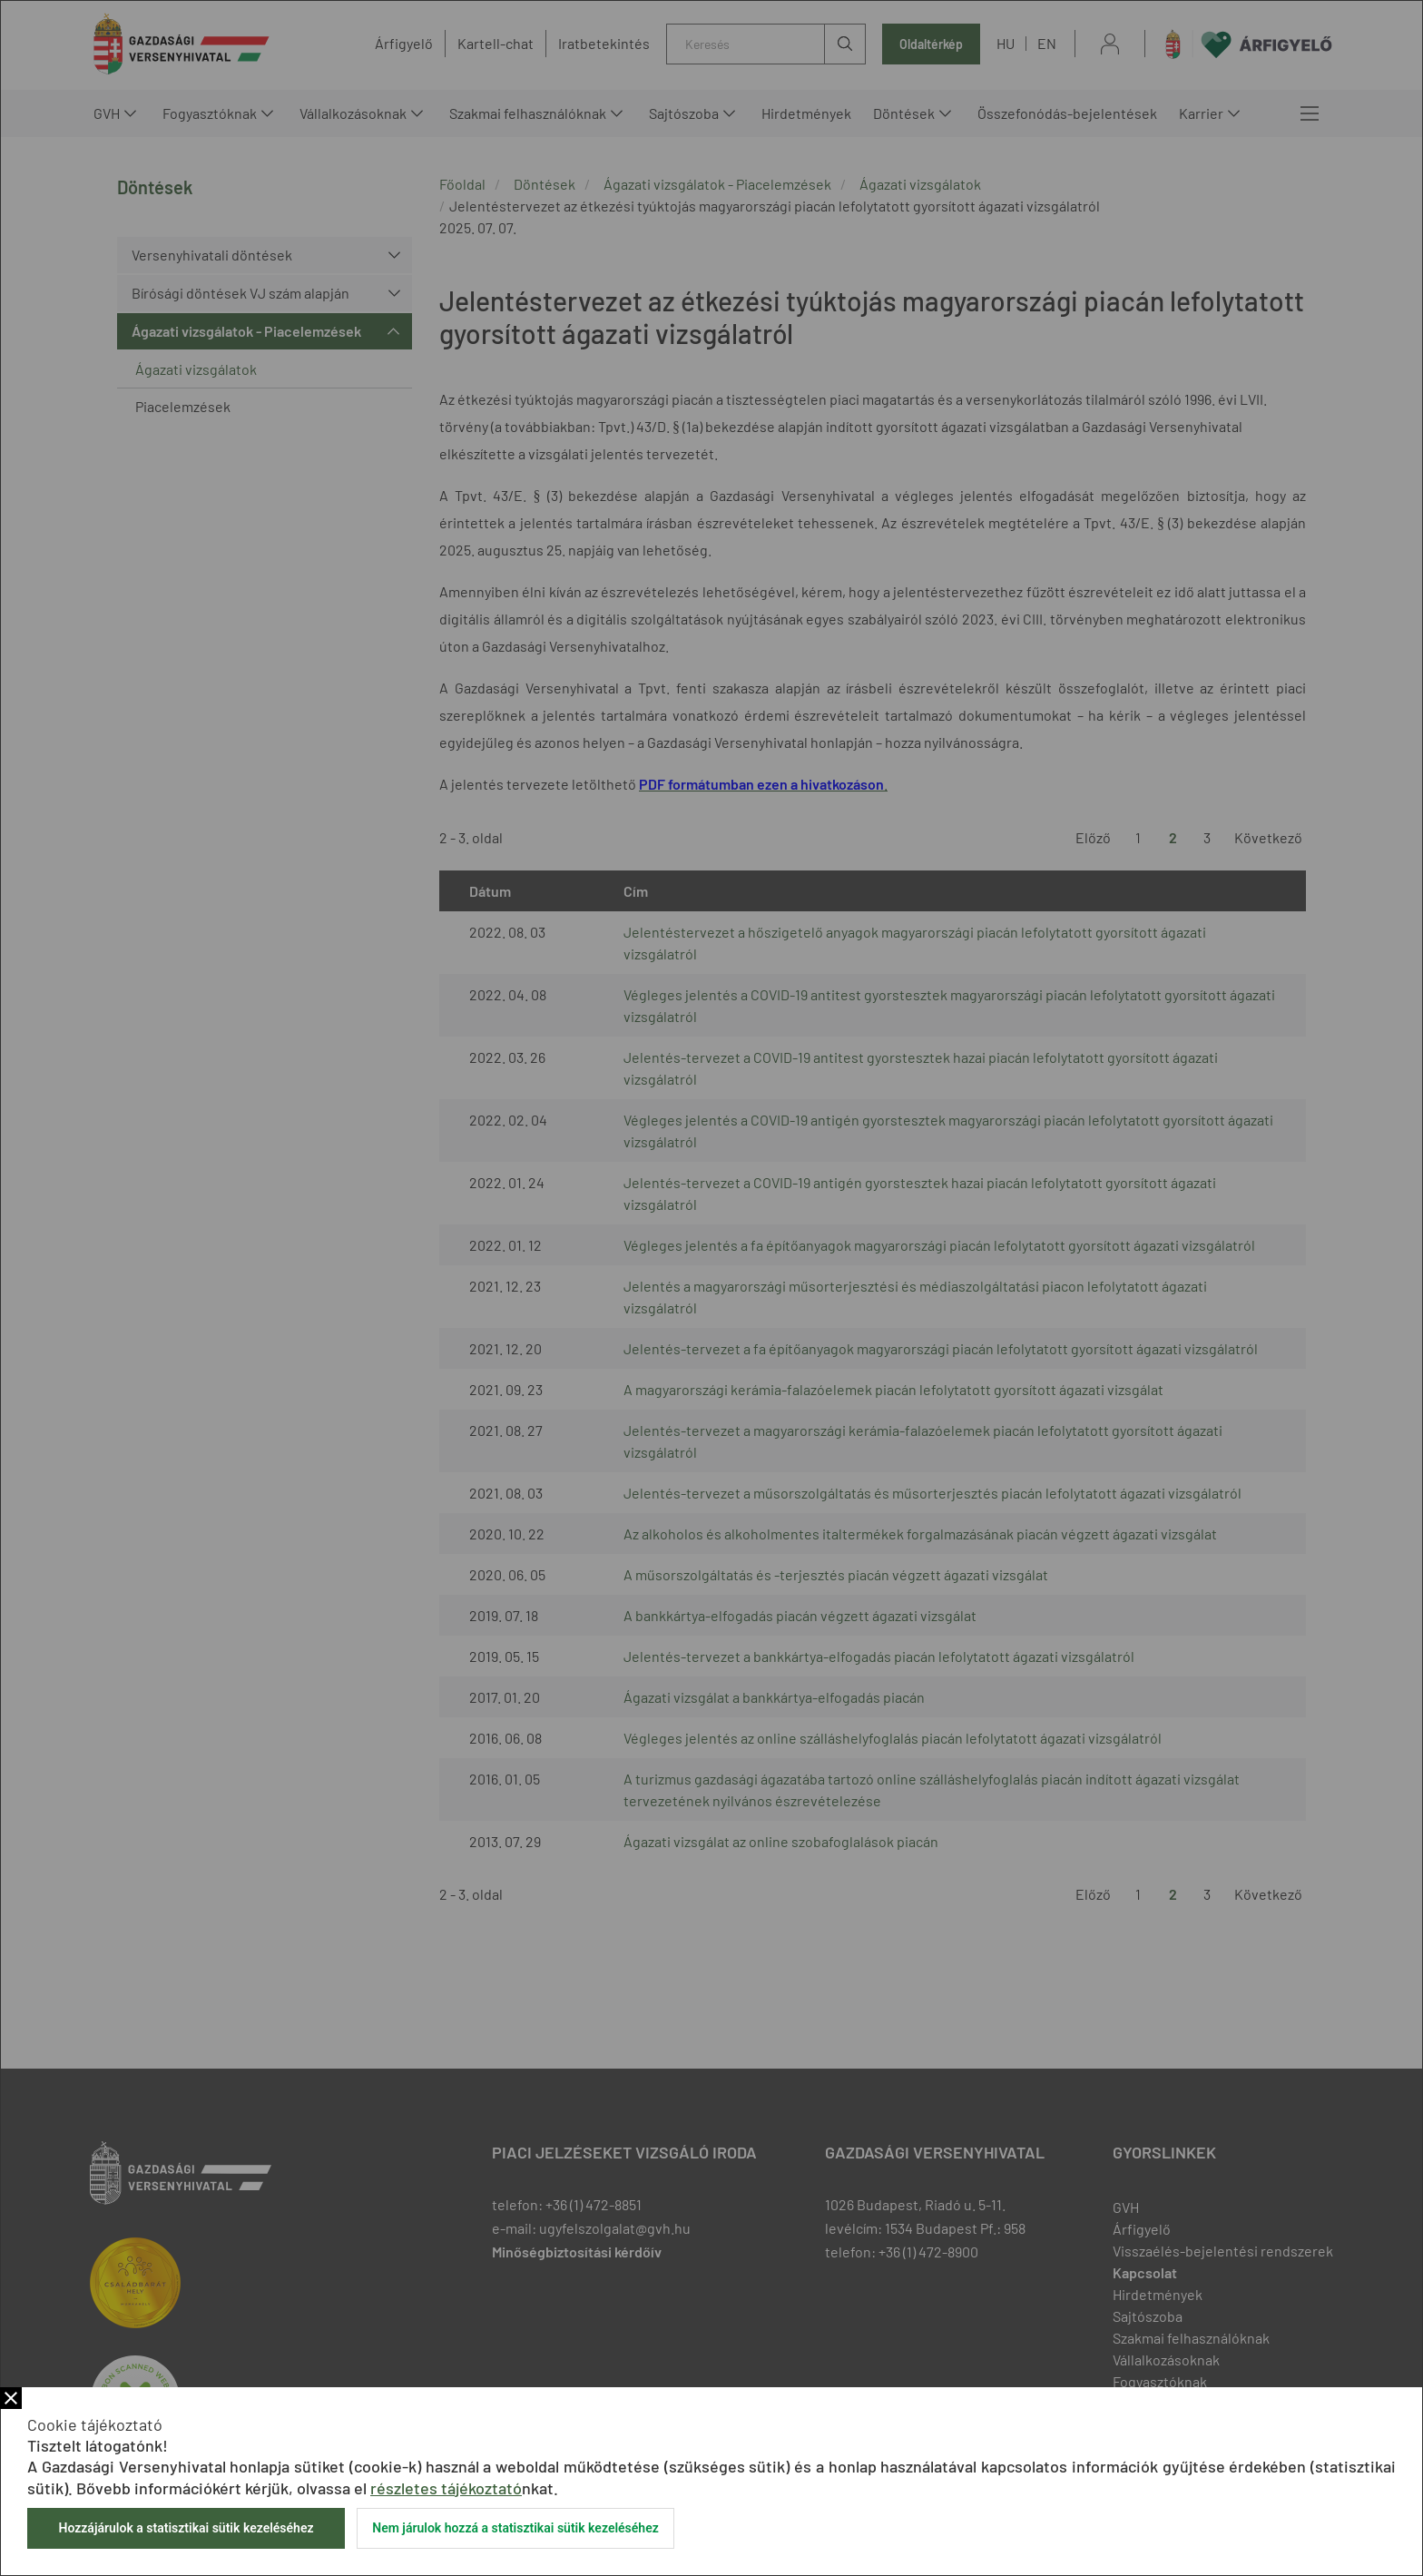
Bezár (11, 2398)
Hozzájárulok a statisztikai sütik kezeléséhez (185, 2528)
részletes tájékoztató (446, 2488)
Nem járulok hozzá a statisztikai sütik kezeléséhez (515, 2528)
